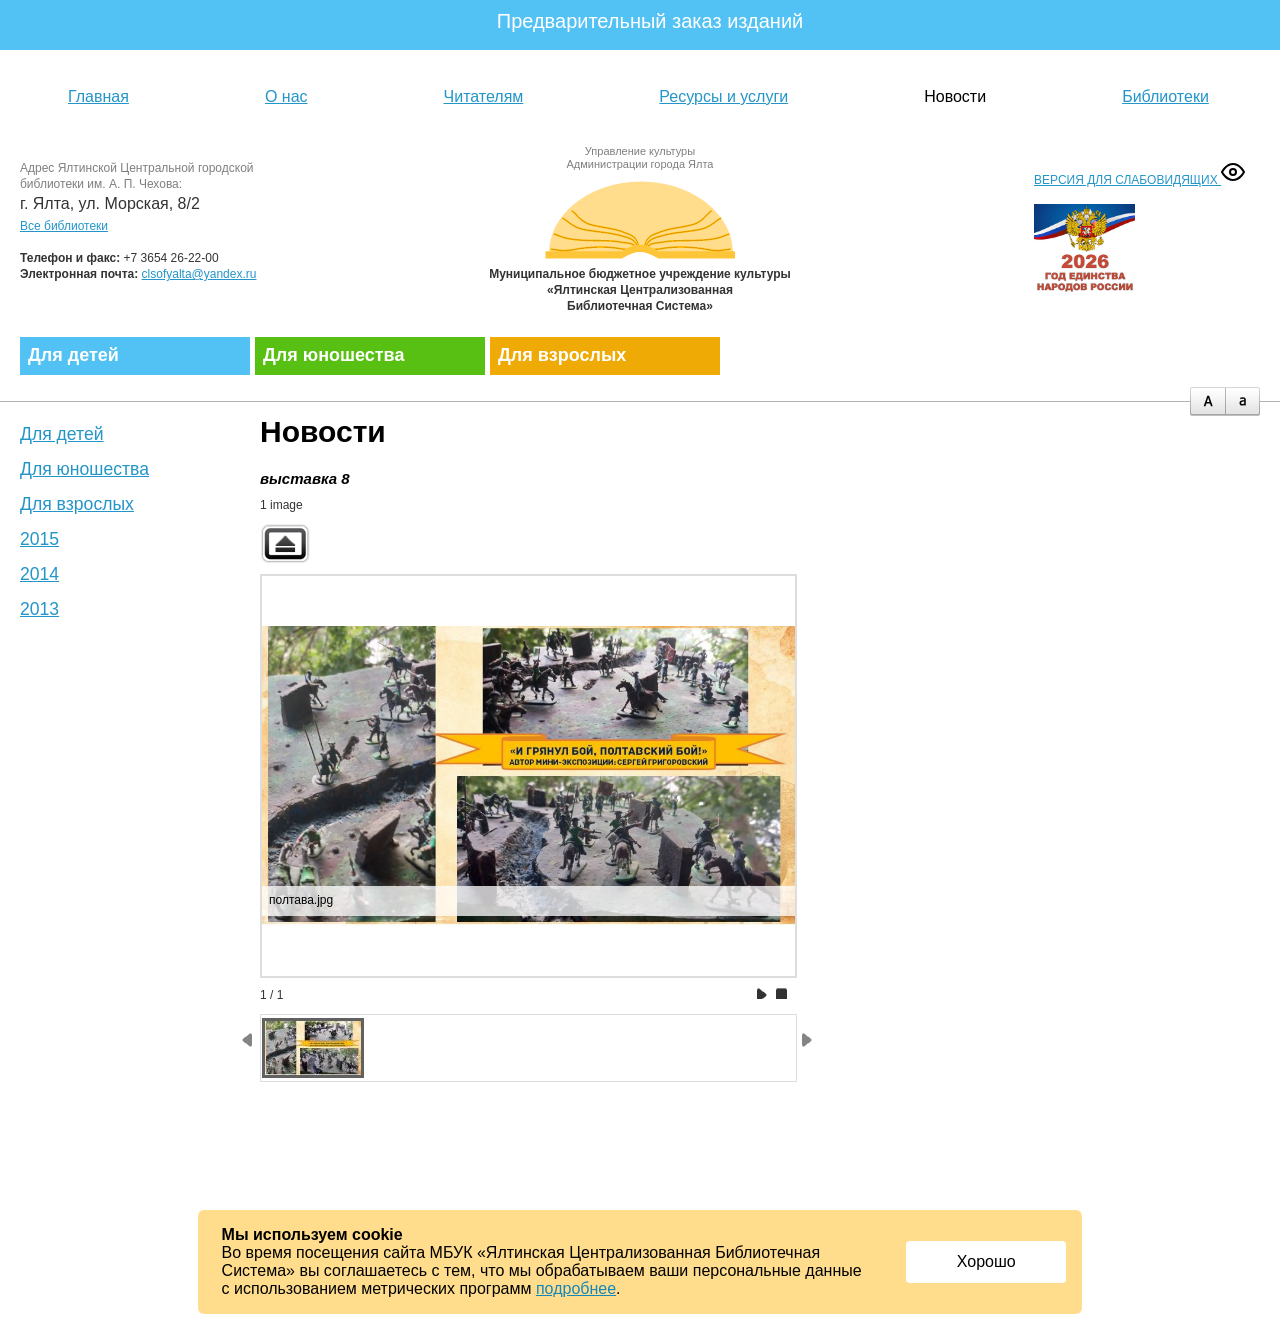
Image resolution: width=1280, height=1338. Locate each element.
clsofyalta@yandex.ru (199, 274)
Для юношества (333, 355)
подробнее (576, 1288)
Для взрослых (562, 355)
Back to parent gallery (285, 543)
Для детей (73, 355)
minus (1242, 401)
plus (1207, 401)
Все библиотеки (64, 226)
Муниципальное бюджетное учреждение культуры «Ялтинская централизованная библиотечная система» (640, 242)
